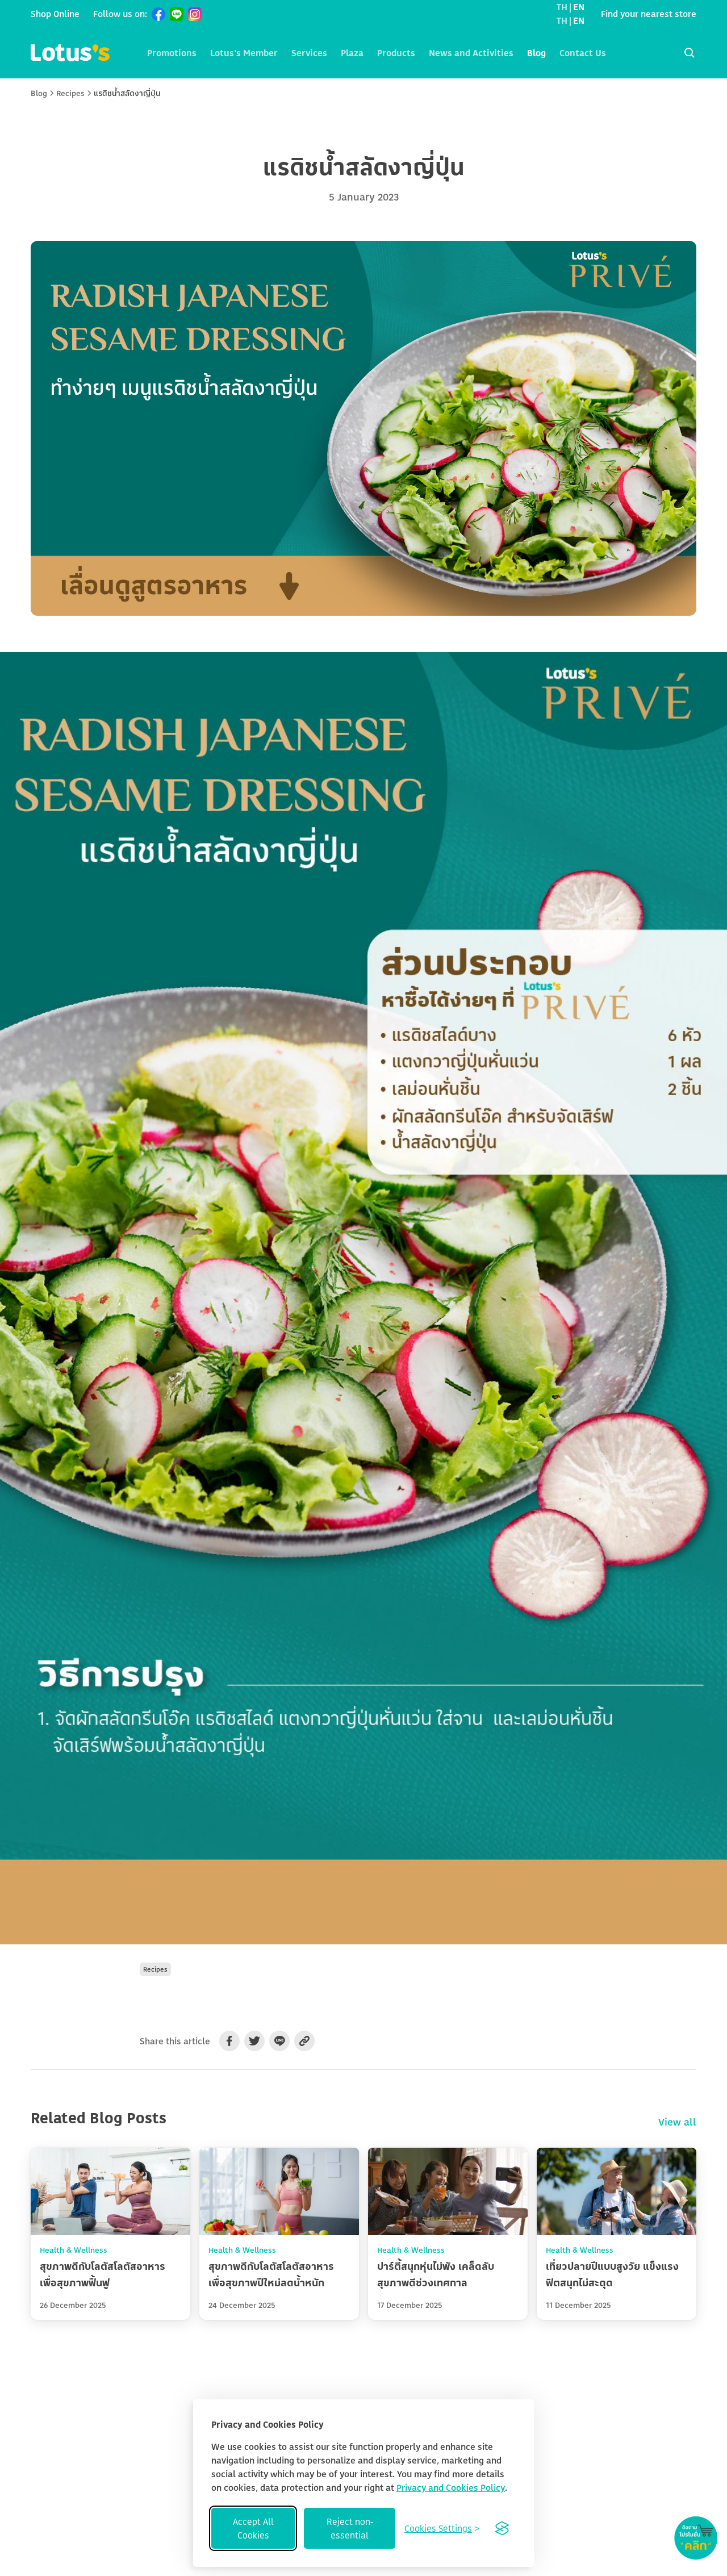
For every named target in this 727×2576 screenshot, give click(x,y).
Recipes (70, 92)
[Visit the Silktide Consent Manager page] (502, 2528)
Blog (536, 52)
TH (562, 7)
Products (396, 52)
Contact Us (582, 52)
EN (578, 7)
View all (677, 2122)
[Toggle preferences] (441, 2528)
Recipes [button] (155, 1969)
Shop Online (55, 13)
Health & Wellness (73, 2249)
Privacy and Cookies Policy (450, 2487)
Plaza (352, 52)
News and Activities (471, 52)
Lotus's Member (244, 52)
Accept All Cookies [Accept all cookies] (253, 2528)
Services (309, 52)
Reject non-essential (350, 2528)
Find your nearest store (648, 13)
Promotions (172, 52)
